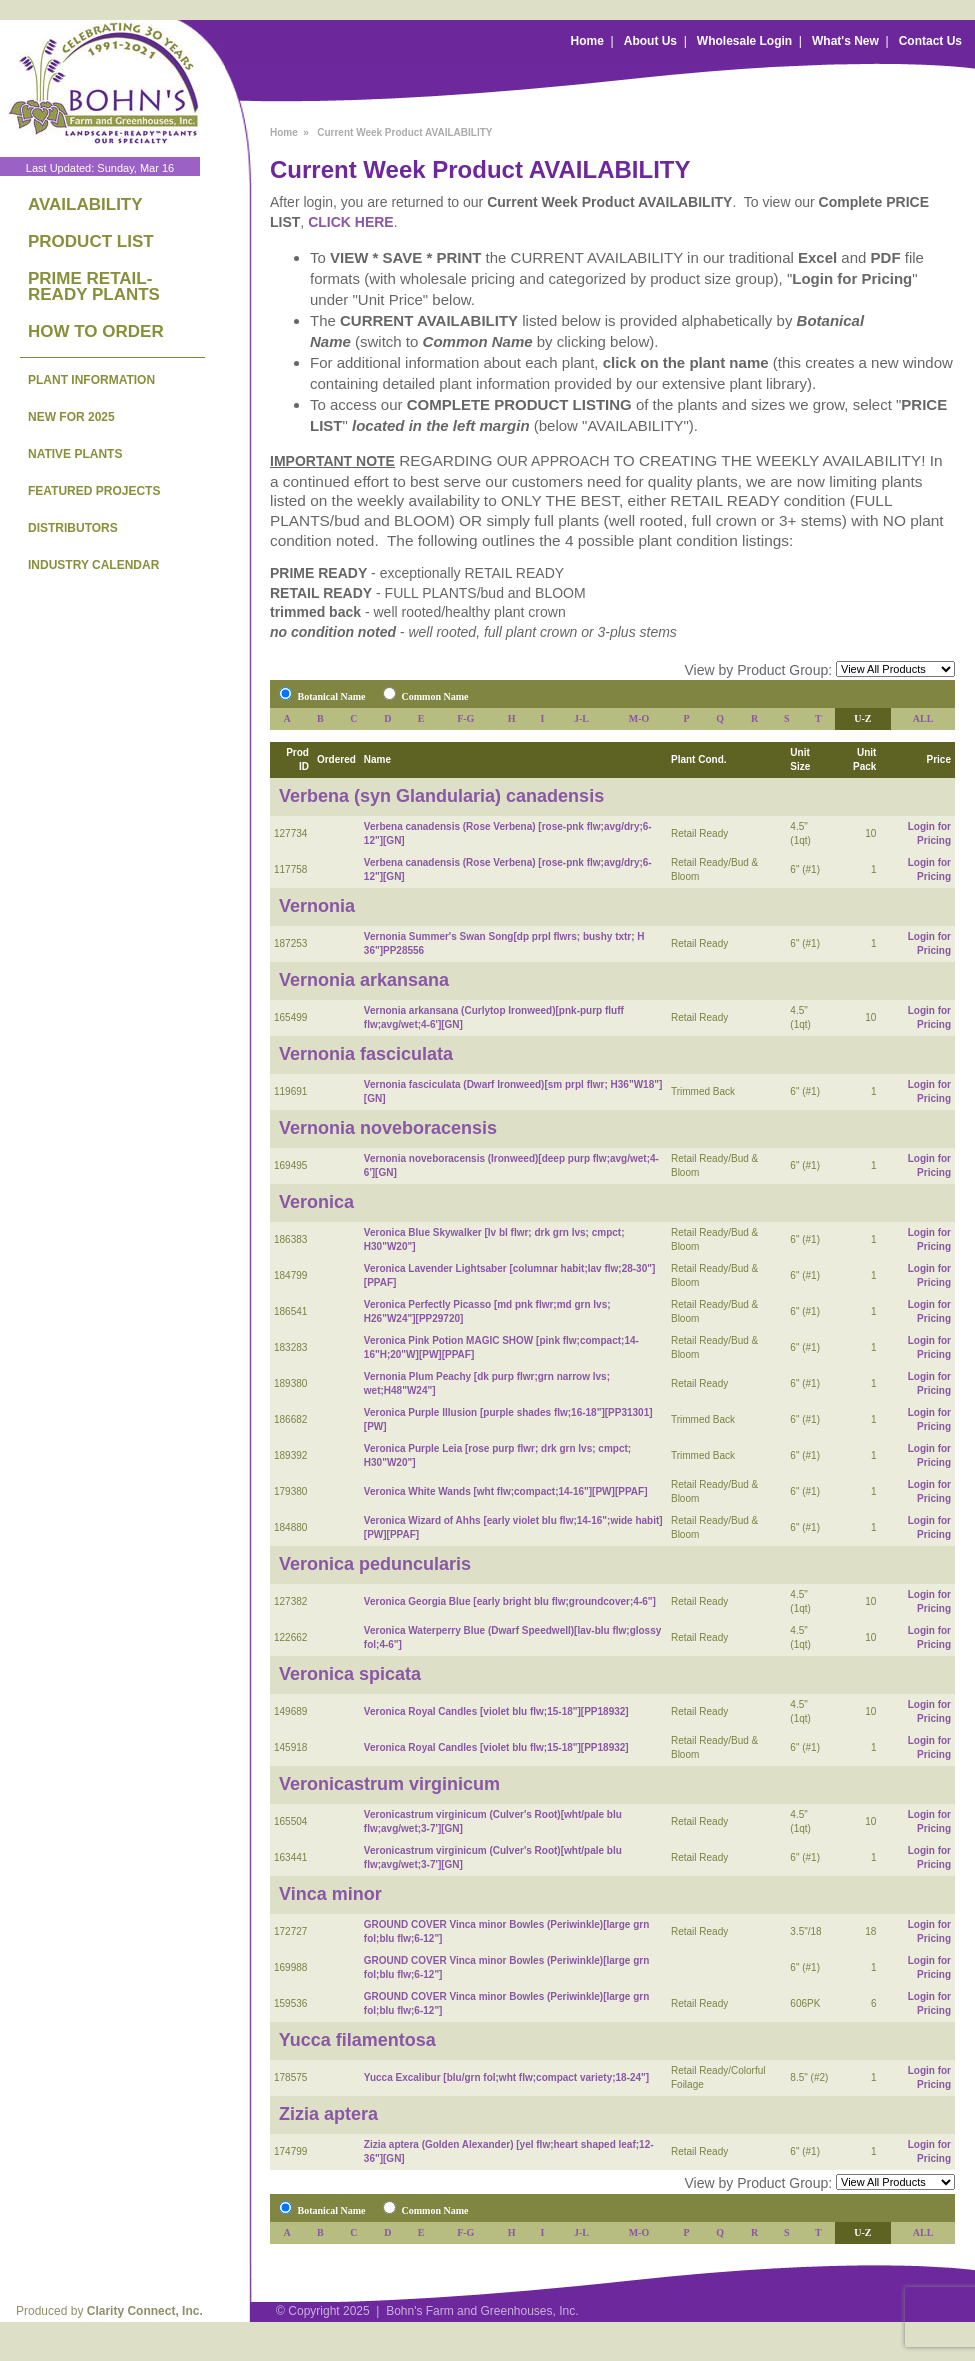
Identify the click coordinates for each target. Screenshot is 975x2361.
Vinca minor (330, 1894)
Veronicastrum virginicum (389, 1784)
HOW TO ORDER (96, 331)
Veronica (316, 1202)
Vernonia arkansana (364, 980)
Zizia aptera (328, 2114)
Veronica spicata (350, 1674)
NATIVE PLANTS (75, 454)
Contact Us (930, 41)
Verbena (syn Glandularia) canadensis (441, 796)
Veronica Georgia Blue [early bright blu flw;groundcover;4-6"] (510, 1601)
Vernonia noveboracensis (388, 1128)
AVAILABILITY (85, 204)
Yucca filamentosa (357, 2040)
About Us (650, 41)
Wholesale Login (744, 41)
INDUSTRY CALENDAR (93, 565)
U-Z (862, 718)
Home (587, 41)
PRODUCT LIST (91, 241)
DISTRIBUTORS (73, 528)
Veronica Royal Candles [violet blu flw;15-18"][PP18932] (496, 1711)
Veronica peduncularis (375, 1564)
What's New (845, 41)
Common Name (435, 696)
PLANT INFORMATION (91, 380)
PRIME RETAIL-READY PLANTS (94, 286)
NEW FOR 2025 (71, 417)
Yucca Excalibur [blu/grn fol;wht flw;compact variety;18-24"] (506, 2077)
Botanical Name (332, 696)
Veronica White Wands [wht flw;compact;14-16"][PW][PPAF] (506, 1491)
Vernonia (317, 906)
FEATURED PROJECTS (94, 491)
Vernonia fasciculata (366, 1054)
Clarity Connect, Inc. (145, 2311)
